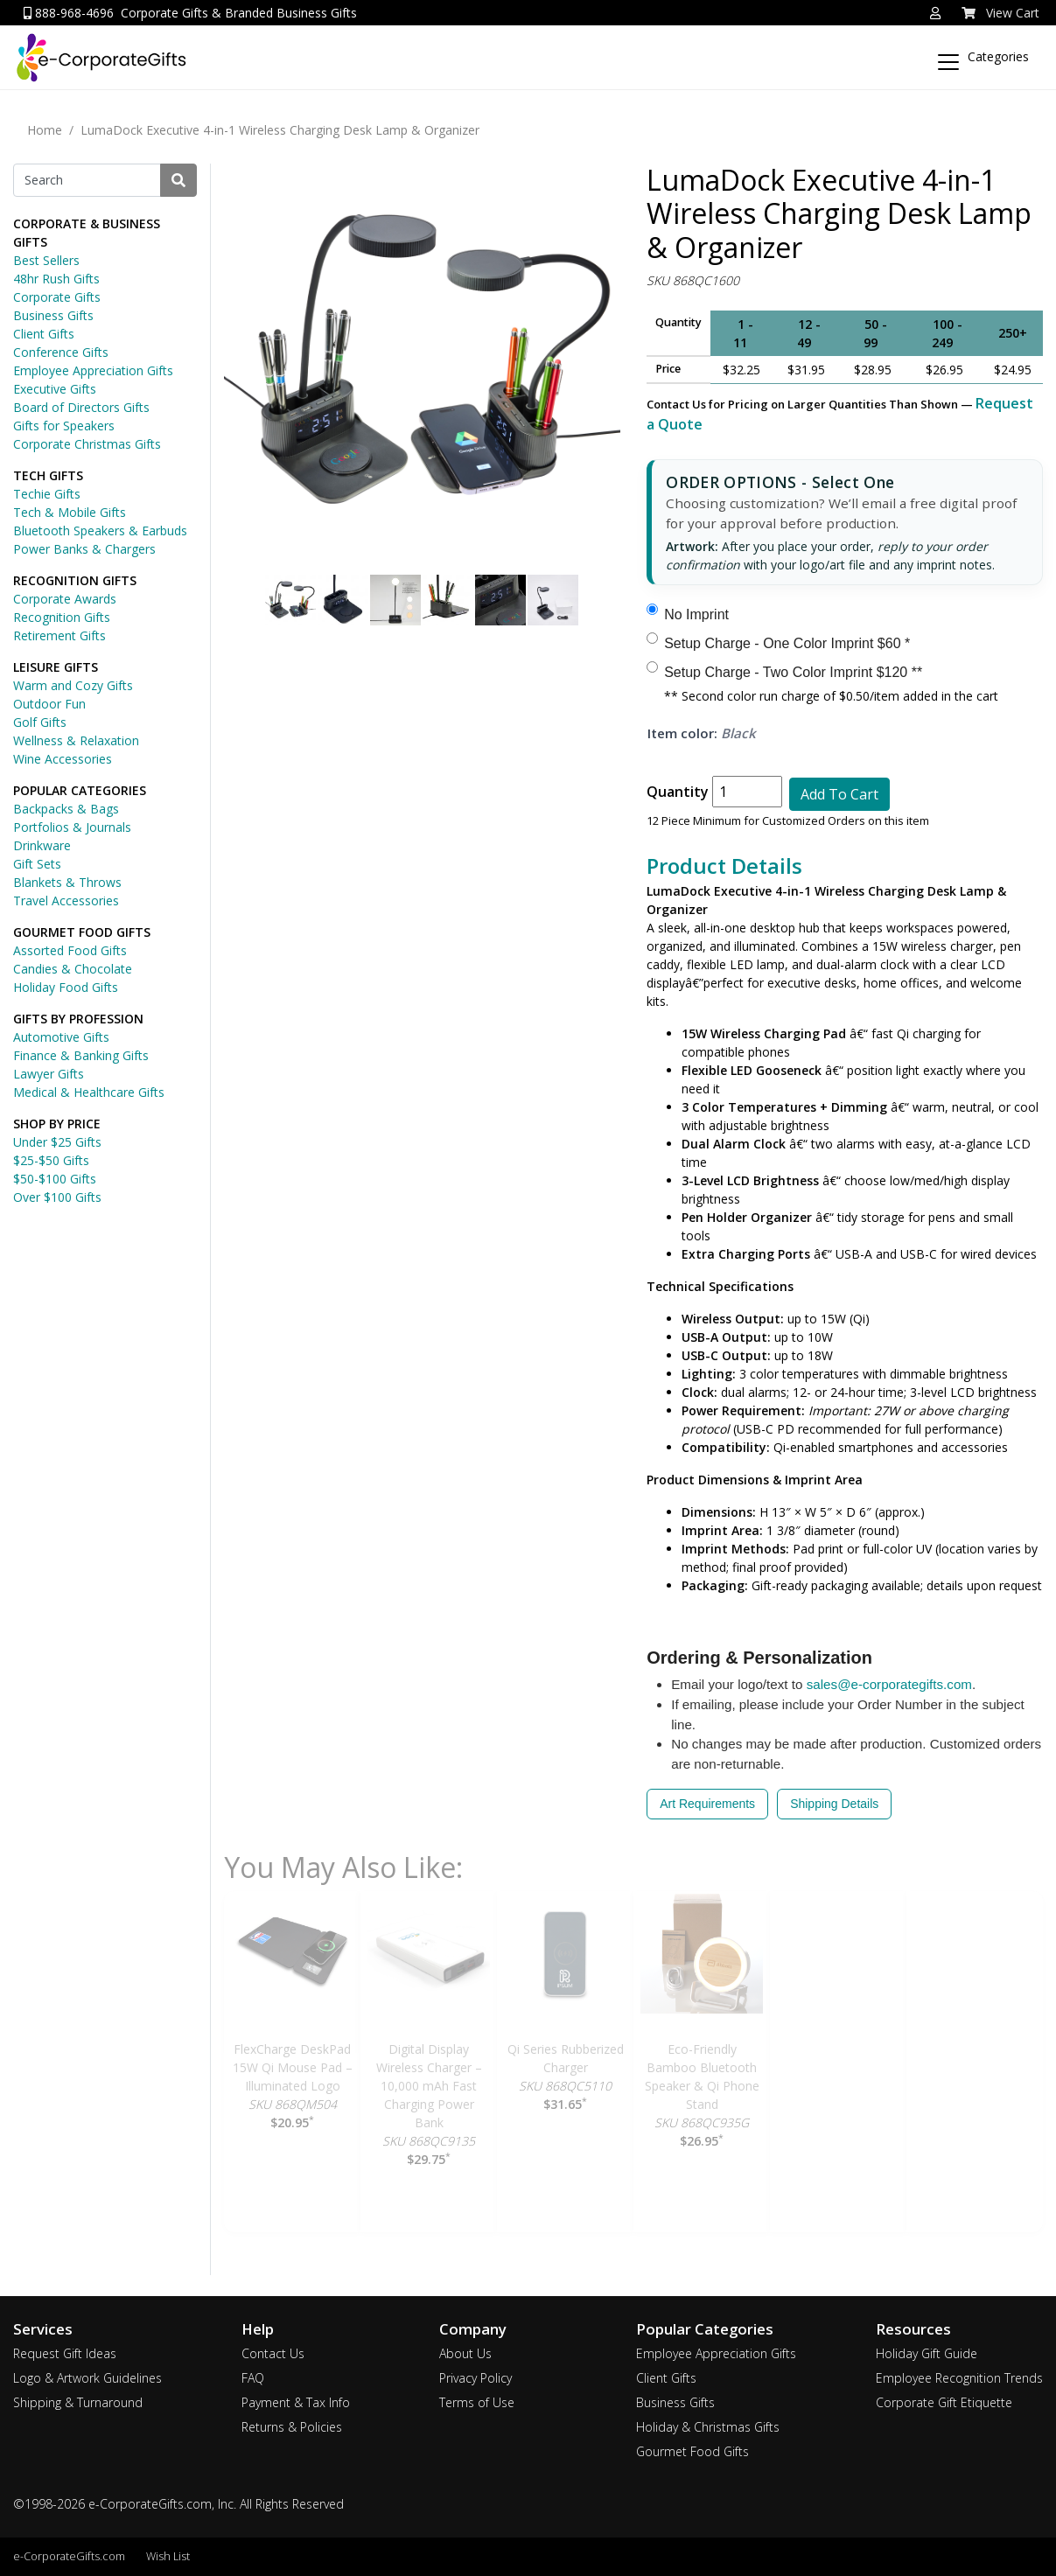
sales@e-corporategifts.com (889, 1684)
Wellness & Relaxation (76, 740)
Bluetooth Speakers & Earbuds (100, 530)
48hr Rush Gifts (56, 278)
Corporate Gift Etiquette (944, 2402)
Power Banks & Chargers (84, 549)
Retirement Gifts (59, 635)
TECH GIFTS (48, 475)
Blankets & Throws (67, 882)
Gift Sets (37, 863)
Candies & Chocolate (72, 968)
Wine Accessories (62, 758)
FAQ (252, 2378)
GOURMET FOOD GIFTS (81, 932)
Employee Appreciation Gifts (93, 370)
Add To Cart (839, 794)
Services (43, 2329)
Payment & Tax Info (295, 2402)
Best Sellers (46, 260)
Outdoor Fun (49, 703)
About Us (465, 2353)
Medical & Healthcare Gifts (88, 1092)
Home (44, 130)
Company (473, 2329)
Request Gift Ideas (64, 2353)
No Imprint (696, 614)
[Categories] (989, 53)
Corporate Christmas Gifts (87, 444)
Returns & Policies (291, 2427)
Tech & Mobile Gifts (69, 512)
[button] (935, 13)
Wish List (168, 2556)
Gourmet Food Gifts (692, 2451)
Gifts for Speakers (64, 425)
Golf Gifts (39, 722)
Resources (913, 2329)
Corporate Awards (64, 598)
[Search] (87, 180)
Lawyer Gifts (48, 1073)
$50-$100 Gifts (54, 1178)
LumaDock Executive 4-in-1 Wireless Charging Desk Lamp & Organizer (279, 130)
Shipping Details (834, 1804)
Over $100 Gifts (57, 1197)
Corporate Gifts (57, 297)
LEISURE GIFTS (55, 667)
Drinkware (42, 845)
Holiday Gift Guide (926, 2353)
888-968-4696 (69, 12)
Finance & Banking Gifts (81, 1055)
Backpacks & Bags (66, 808)
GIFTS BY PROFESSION (78, 1018)
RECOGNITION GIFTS (74, 580)
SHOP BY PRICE (57, 1123)
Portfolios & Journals (72, 827)
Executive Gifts (54, 388)
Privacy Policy (475, 2378)
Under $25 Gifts (57, 1142)
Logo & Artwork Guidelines (87, 2378)
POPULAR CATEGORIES (79, 790)
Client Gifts (43, 333)
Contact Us (272, 2353)
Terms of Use (476, 2402)
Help (257, 2329)
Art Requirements (707, 1804)
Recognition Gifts (61, 617)
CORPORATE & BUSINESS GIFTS (86, 232)
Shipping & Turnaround (78, 2402)
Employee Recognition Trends (959, 2378)
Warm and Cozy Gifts (73, 685)
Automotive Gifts (61, 1037)
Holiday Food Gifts (65, 987)
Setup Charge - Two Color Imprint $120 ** (793, 672)
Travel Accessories (66, 900)
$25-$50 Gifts (51, 1160)
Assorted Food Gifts (70, 950)
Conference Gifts (60, 352)
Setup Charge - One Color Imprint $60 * (787, 643)
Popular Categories (704, 2329)
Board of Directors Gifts (81, 407)
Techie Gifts (46, 493)
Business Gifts (53, 315)
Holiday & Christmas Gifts (708, 2427)
